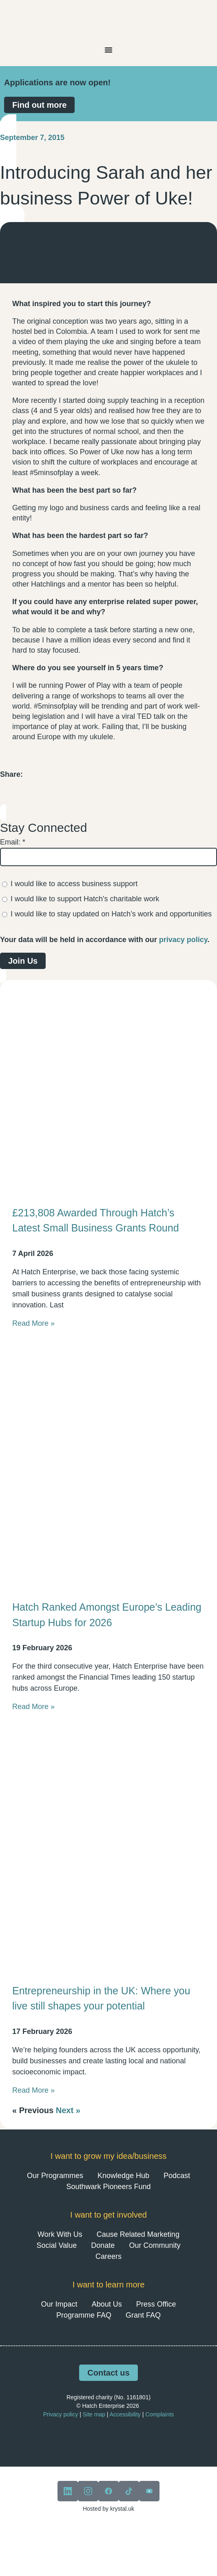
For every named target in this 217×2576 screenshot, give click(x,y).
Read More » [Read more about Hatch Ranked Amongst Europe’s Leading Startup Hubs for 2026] (33, 1707)
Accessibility (125, 2414)
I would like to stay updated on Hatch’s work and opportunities (111, 914)
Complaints (159, 2414)
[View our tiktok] (129, 2491)
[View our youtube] (149, 2491)
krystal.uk (121, 2508)
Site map (94, 2414)
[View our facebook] (108, 2491)
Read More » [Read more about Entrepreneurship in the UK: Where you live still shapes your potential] (33, 2090)
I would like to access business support (74, 884)
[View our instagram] (88, 2491)
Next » (68, 2110)
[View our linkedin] (68, 2491)
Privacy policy (60, 2414)
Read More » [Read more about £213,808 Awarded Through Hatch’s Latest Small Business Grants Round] (33, 1323)
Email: (12, 842)
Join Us (23, 960)
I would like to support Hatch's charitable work (85, 899)
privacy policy (183, 940)
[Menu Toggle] (108, 50)
